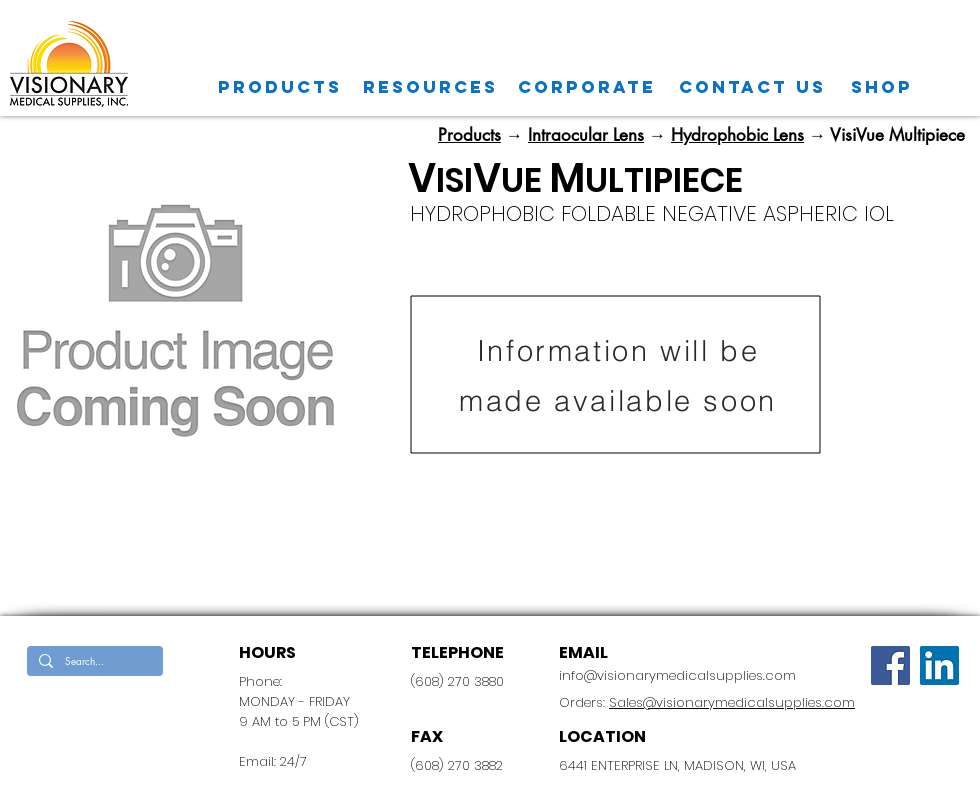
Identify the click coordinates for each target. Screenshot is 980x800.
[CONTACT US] (752, 87)
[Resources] (430, 87)
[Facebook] (890, 665)
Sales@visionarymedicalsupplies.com (732, 702)
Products (469, 135)
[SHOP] (882, 87)
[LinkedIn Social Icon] (939, 665)
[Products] (280, 87)
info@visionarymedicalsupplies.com (677, 675)
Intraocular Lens (586, 135)
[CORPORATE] (587, 87)
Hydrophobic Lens (737, 135)
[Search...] (93, 661)
